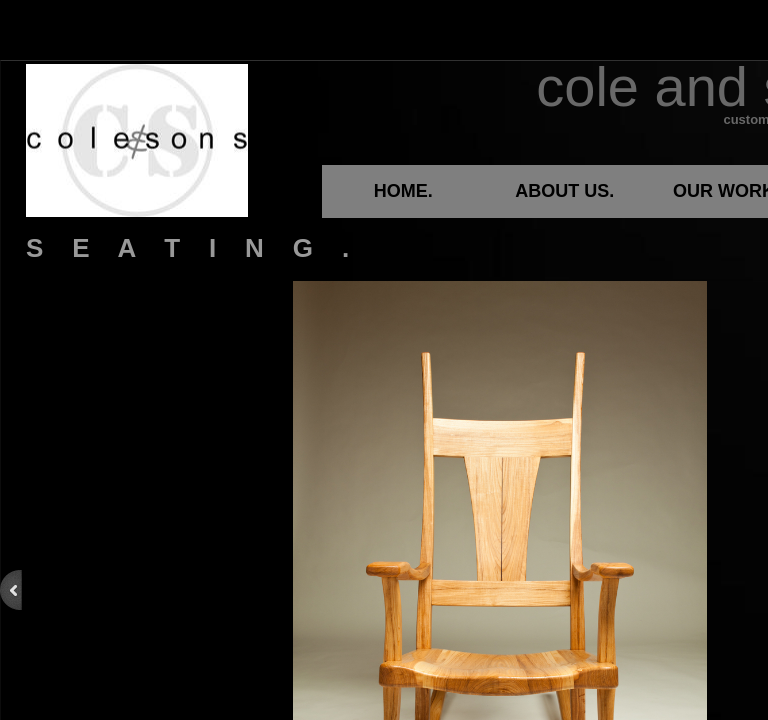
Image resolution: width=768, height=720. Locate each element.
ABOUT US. (564, 191)
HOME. (403, 191)
